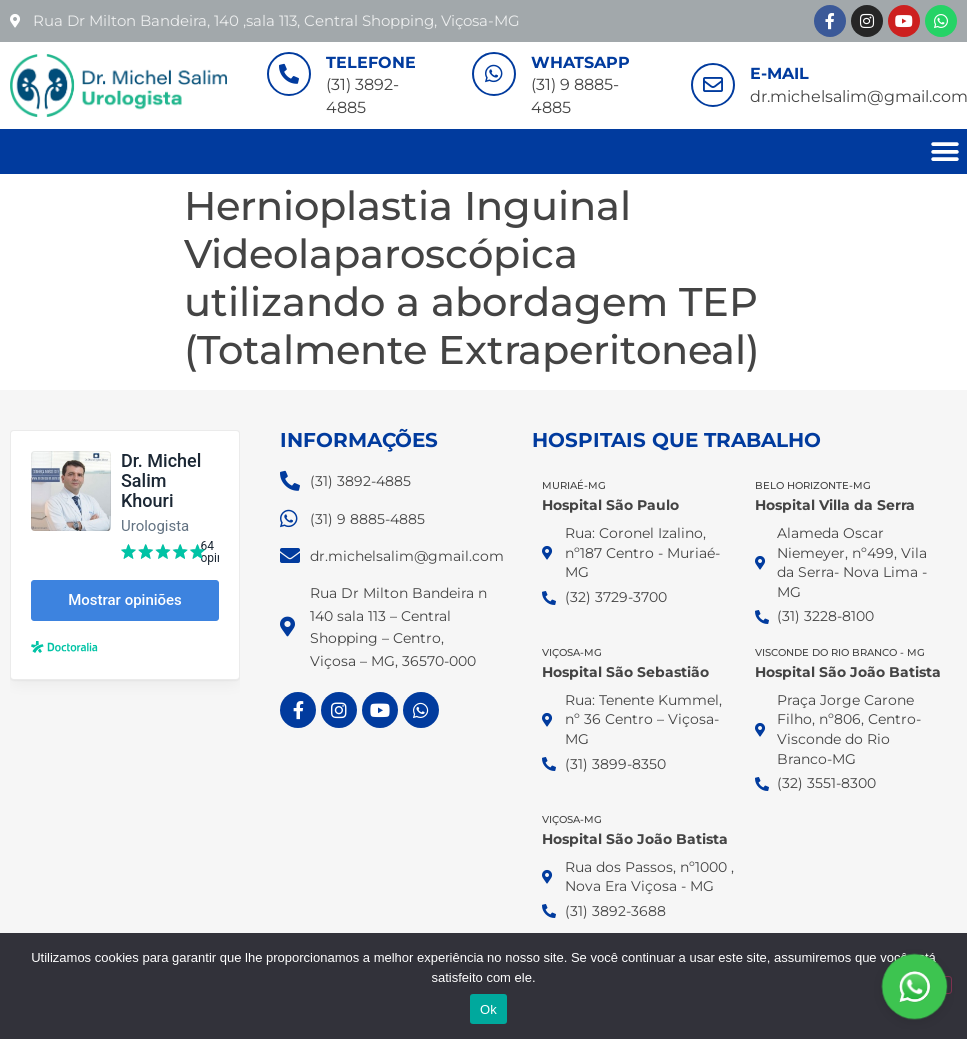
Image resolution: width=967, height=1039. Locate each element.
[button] (944, 151)
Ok (488, 1009)
